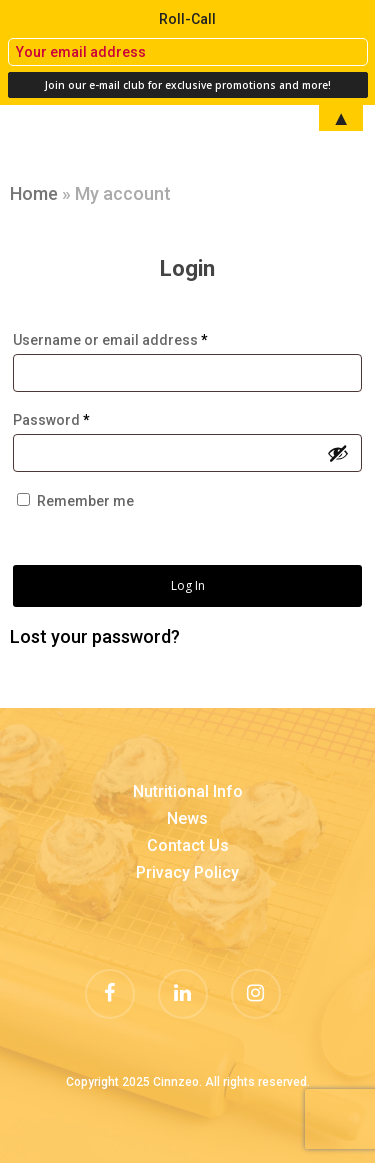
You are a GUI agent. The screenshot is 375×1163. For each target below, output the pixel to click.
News (187, 818)
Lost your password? (95, 636)
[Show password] (338, 453)
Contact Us (188, 845)
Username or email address (110, 340)
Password (51, 420)
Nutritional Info (188, 791)
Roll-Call (187, 19)
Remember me (85, 501)
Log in (188, 585)
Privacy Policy (187, 872)
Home (34, 193)
